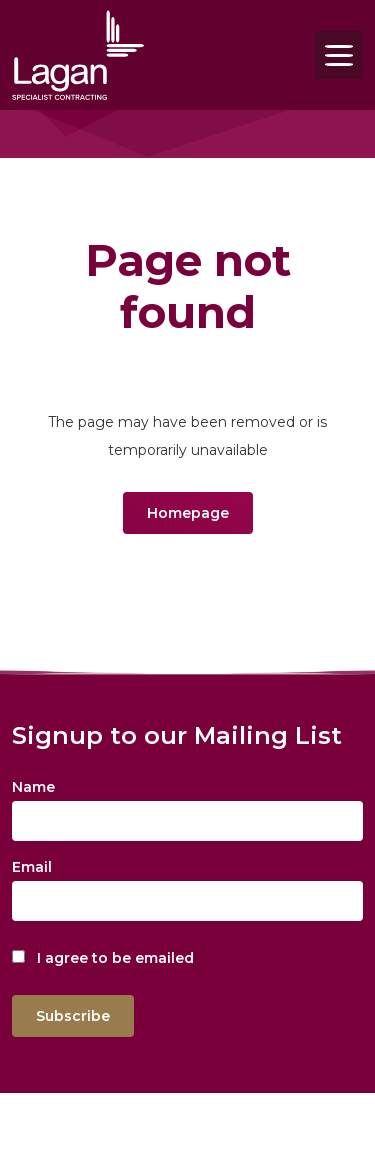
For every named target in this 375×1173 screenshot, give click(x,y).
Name (33, 787)
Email (32, 867)
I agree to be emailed (115, 958)
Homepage (188, 513)
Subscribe (73, 1016)
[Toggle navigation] (339, 55)
